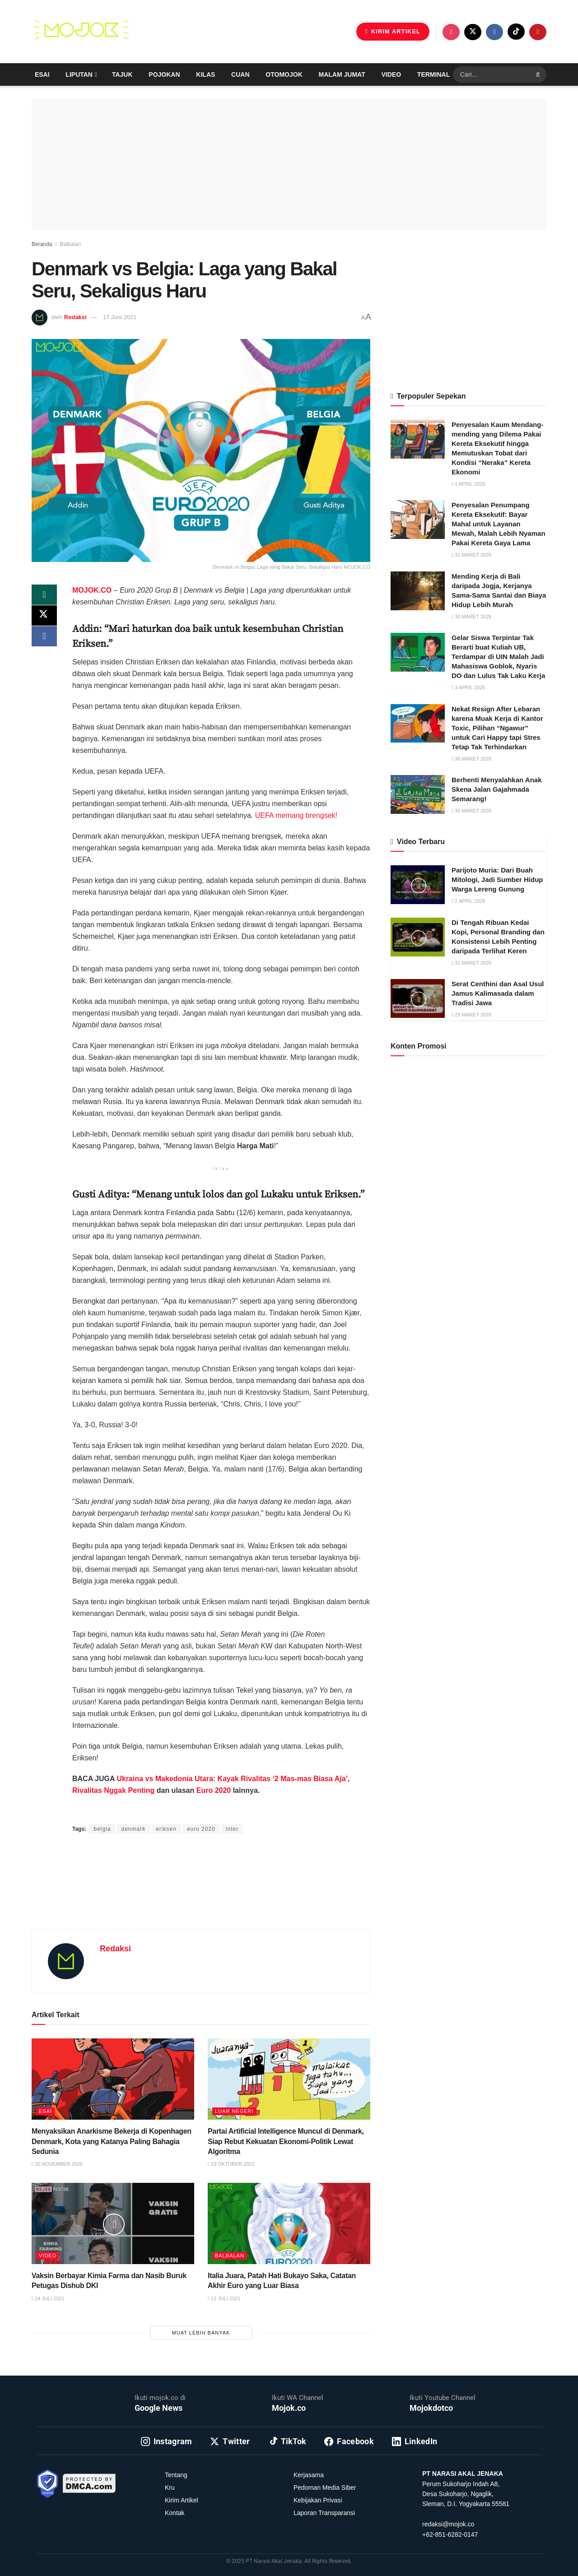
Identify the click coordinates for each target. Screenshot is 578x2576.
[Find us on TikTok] (516, 31)
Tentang (176, 2475)
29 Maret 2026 (471, 1014)
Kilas (205, 74)
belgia (102, 1829)
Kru (170, 2487)
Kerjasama (309, 2475)
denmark (133, 1829)
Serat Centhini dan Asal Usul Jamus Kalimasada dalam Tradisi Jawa (498, 993)
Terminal (433, 74)
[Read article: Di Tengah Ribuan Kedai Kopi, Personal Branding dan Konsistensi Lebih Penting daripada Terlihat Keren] (418, 937)
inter (232, 1829)
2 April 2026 (468, 901)
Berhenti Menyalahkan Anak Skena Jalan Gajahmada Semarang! (497, 789)
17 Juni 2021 (119, 317)
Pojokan (164, 74)
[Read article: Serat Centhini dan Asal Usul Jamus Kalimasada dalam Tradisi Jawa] (418, 998)
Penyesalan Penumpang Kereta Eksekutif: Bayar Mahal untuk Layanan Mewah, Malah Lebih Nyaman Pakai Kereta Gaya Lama (498, 524)
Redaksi (75, 317)
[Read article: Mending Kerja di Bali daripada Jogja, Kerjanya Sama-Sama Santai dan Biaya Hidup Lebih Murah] (418, 590)
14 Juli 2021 (48, 2298)
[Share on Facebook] (44, 639)
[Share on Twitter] (44, 617)
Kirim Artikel (181, 2500)
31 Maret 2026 (471, 554)
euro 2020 (201, 1829)
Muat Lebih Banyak (201, 2332)
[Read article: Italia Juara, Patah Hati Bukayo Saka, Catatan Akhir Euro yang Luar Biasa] (289, 2223)
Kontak (175, 2512)
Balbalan (70, 244)
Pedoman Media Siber (325, 2487)
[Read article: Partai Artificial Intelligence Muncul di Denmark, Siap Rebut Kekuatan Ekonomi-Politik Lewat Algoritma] (289, 2079)
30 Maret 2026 (471, 616)
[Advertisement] (201, 1892)
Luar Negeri (234, 2111)
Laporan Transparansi (324, 2512)
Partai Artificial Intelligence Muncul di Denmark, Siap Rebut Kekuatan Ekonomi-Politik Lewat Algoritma (286, 2141)
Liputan (79, 74)
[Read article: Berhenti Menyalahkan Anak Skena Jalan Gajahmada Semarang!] (418, 794)
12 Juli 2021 (224, 2298)
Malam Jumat (342, 74)
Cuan (240, 74)
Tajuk (122, 74)
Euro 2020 (213, 1790)
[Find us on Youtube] (537, 32)
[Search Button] (538, 74)
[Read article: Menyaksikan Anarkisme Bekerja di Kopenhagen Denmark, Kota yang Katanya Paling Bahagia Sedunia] (113, 2079)
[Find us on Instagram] (451, 32)
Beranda (42, 244)
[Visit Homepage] (81, 31)
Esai (42, 74)
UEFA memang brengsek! (296, 815)
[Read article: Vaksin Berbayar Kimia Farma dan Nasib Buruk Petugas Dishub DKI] (113, 2223)
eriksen (166, 1829)
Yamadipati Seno (176, 1811)
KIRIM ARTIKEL (392, 31)
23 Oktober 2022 (231, 2164)
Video (391, 74)
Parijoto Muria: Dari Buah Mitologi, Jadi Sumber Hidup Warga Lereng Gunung (497, 879)
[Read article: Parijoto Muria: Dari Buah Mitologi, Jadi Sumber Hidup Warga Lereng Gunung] (418, 884)
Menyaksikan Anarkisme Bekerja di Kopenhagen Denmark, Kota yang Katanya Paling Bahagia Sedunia (111, 2141)
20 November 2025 (57, 2164)
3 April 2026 (468, 687)
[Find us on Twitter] (472, 32)
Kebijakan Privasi (318, 2500)
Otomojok (284, 74)
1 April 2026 (468, 484)
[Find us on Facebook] (494, 32)
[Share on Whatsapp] (44, 595)
